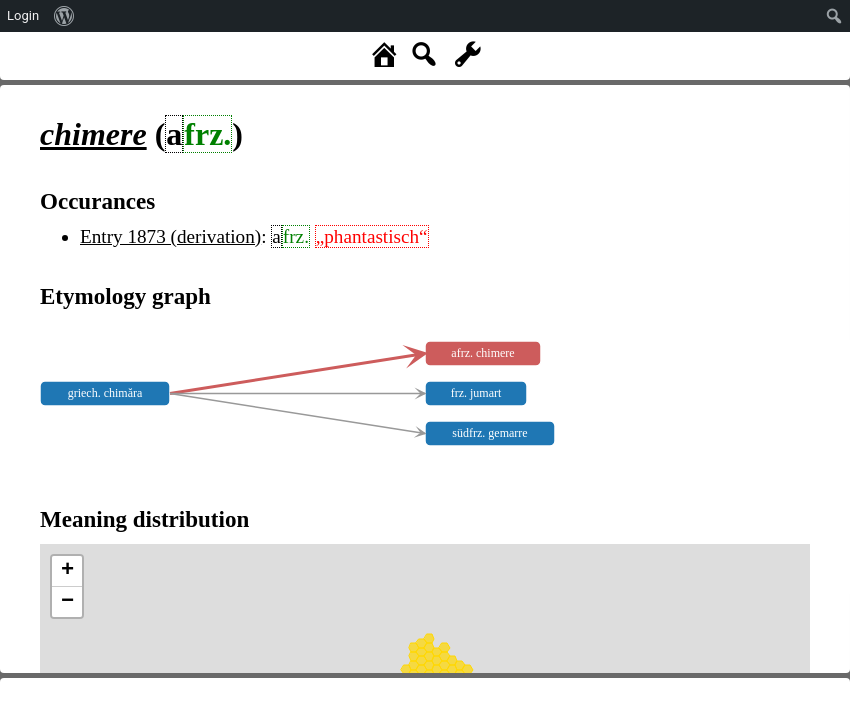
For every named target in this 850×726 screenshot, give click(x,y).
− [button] (67, 602)
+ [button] (67, 571)
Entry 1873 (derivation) (170, 236)
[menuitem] (64, 16)
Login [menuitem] (23, 15)
